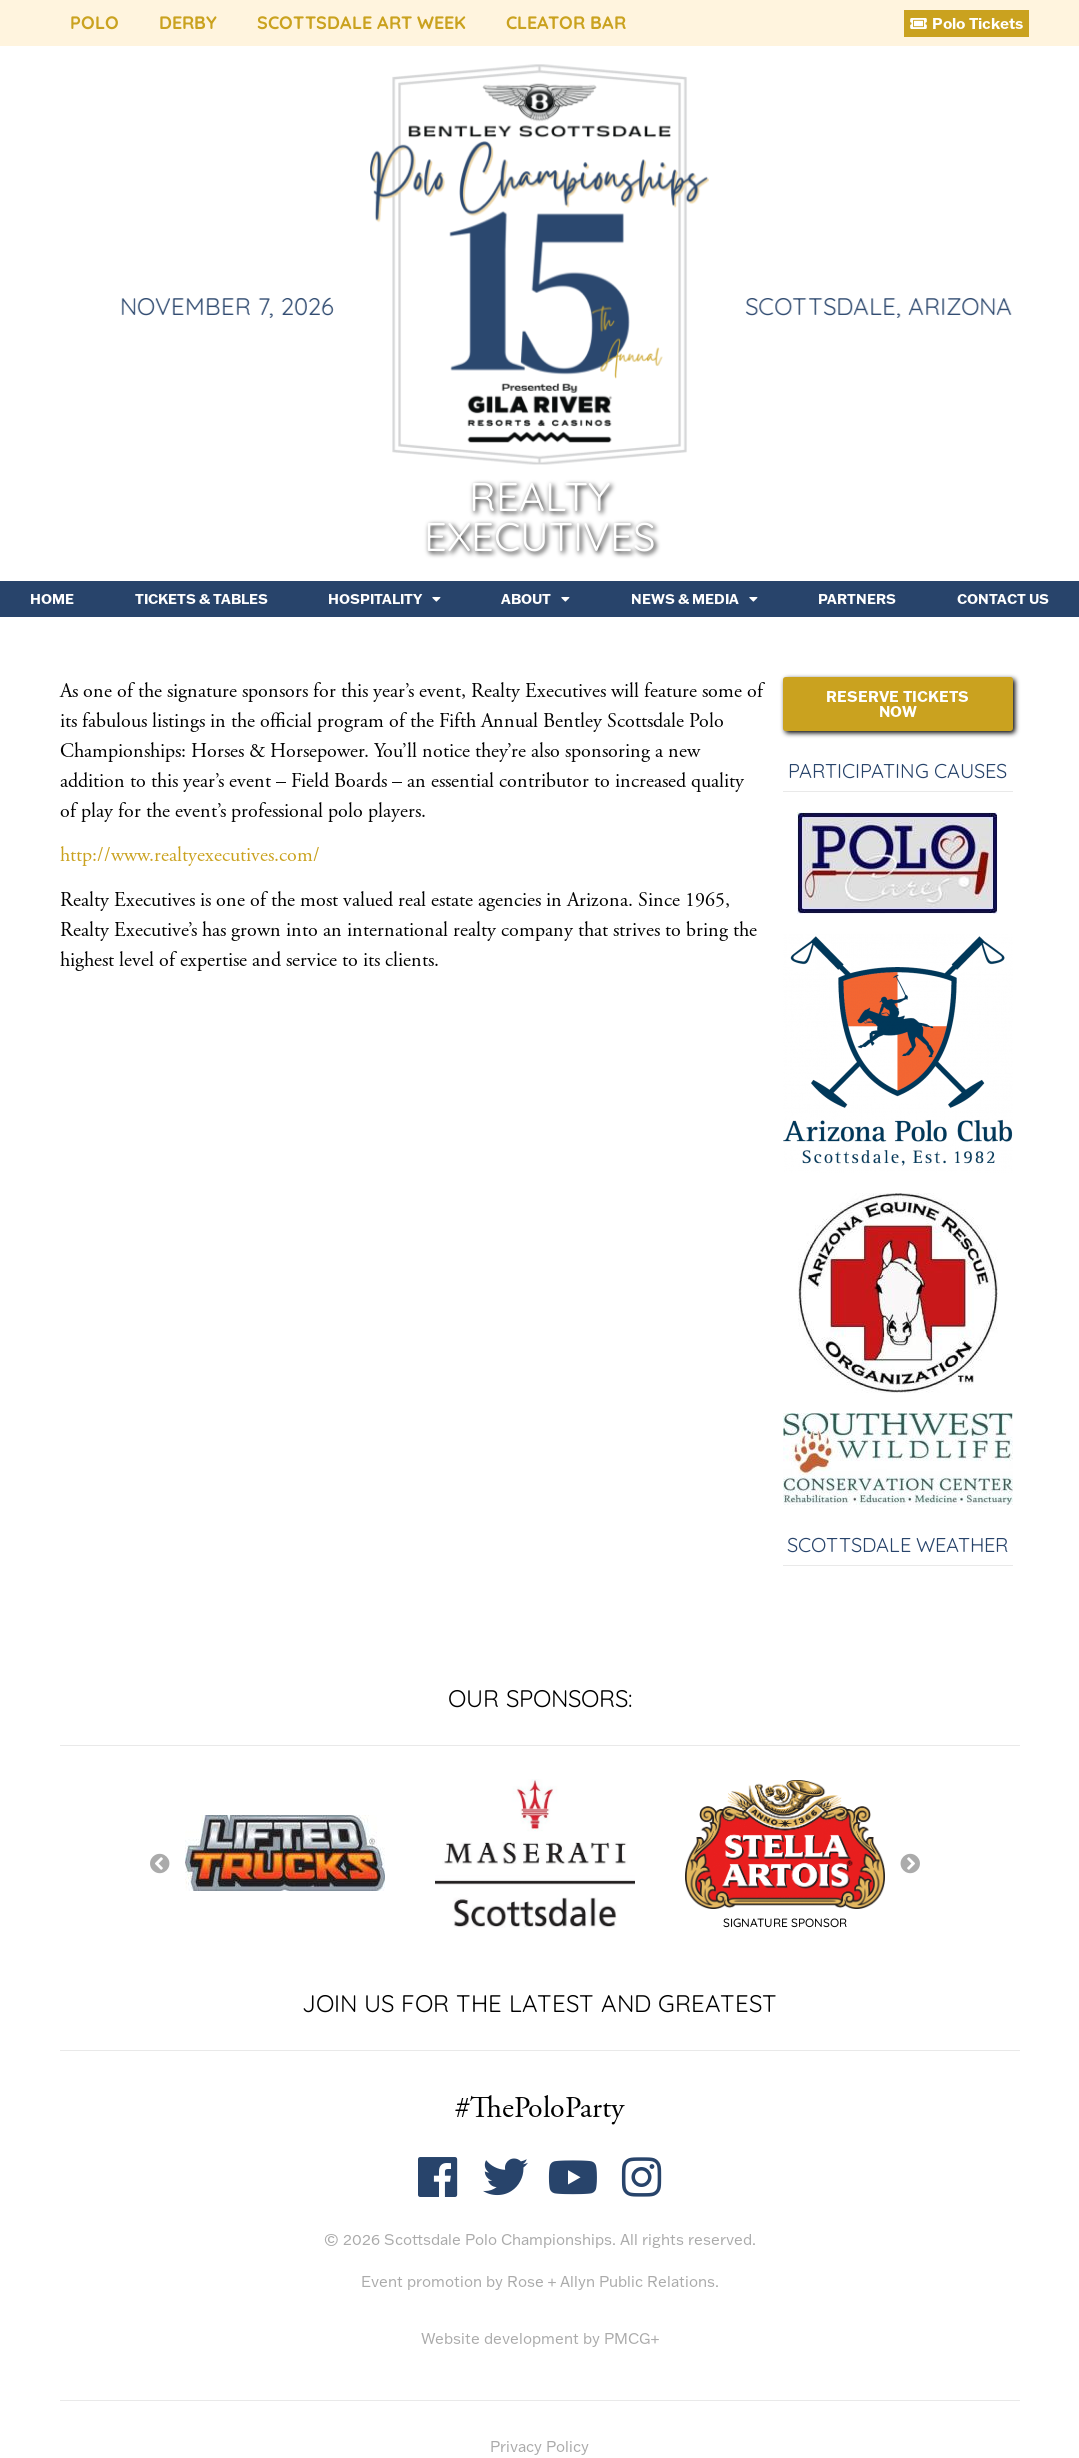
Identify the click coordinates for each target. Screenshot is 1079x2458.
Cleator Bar (566, 22)
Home (52, 599)
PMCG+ (631, 2338)
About (535, 599)
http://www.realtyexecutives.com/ (190, 855)
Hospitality (384, 599)
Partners (857, 599)
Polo (94, 22)
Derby (188, 22)
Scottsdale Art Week (361, 22)
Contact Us (1003, 599)
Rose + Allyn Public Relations (611, 2281)
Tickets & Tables (201, 599)
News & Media (694, 599)
